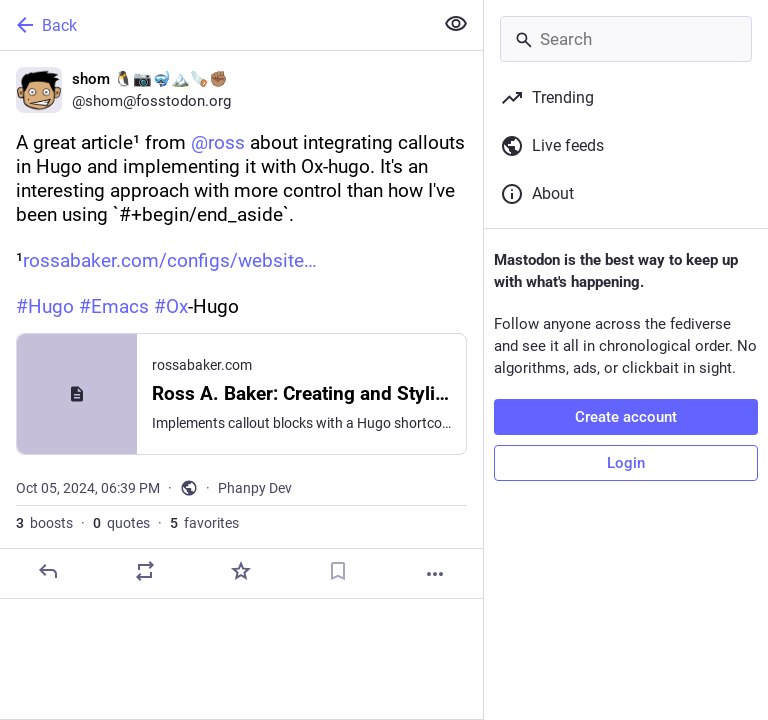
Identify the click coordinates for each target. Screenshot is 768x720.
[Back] (214, 25)
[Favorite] (241, 571)
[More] (435, 574)
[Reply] (48, 571)
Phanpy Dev (255, 488)
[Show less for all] (456, 24)
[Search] (626, 39)
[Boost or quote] (145, 571)
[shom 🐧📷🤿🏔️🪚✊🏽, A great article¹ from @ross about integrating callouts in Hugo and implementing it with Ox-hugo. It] (241, 325)
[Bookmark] (338, 571)
